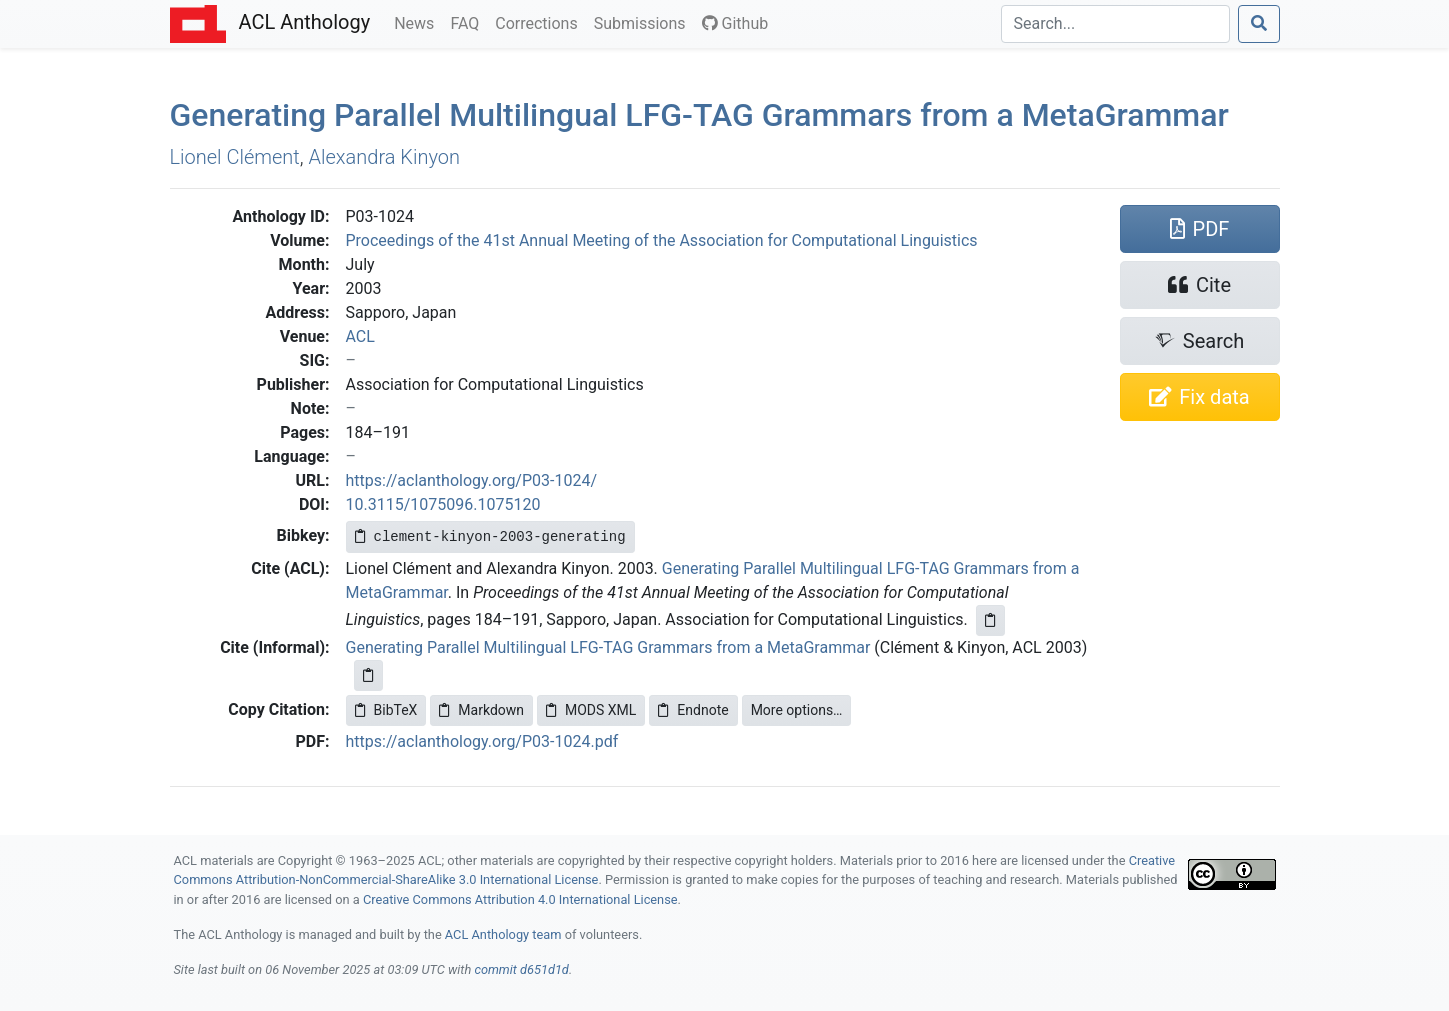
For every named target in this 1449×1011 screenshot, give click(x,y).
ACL (360, 336)
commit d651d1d (521, 969)
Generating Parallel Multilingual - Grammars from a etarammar (699, 115)
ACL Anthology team (503, 934)
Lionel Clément (235, 157)
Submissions (644, 22)
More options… (797, 710)
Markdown (481, 710)
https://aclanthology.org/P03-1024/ (472, 480)
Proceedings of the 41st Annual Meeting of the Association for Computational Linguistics (662, 240)
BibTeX (386, 710)
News (418, 22)
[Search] (1115, 24)
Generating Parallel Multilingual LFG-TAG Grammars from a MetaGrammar (608, 647)
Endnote (693, 710)
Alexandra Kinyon (384, 157)
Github (735, 23)
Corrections (540, 22)
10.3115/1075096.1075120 (443, 504)
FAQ (468, 22)
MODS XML (591, 710)
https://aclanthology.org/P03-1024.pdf (482, 741)
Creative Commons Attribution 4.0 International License (520, 899)
